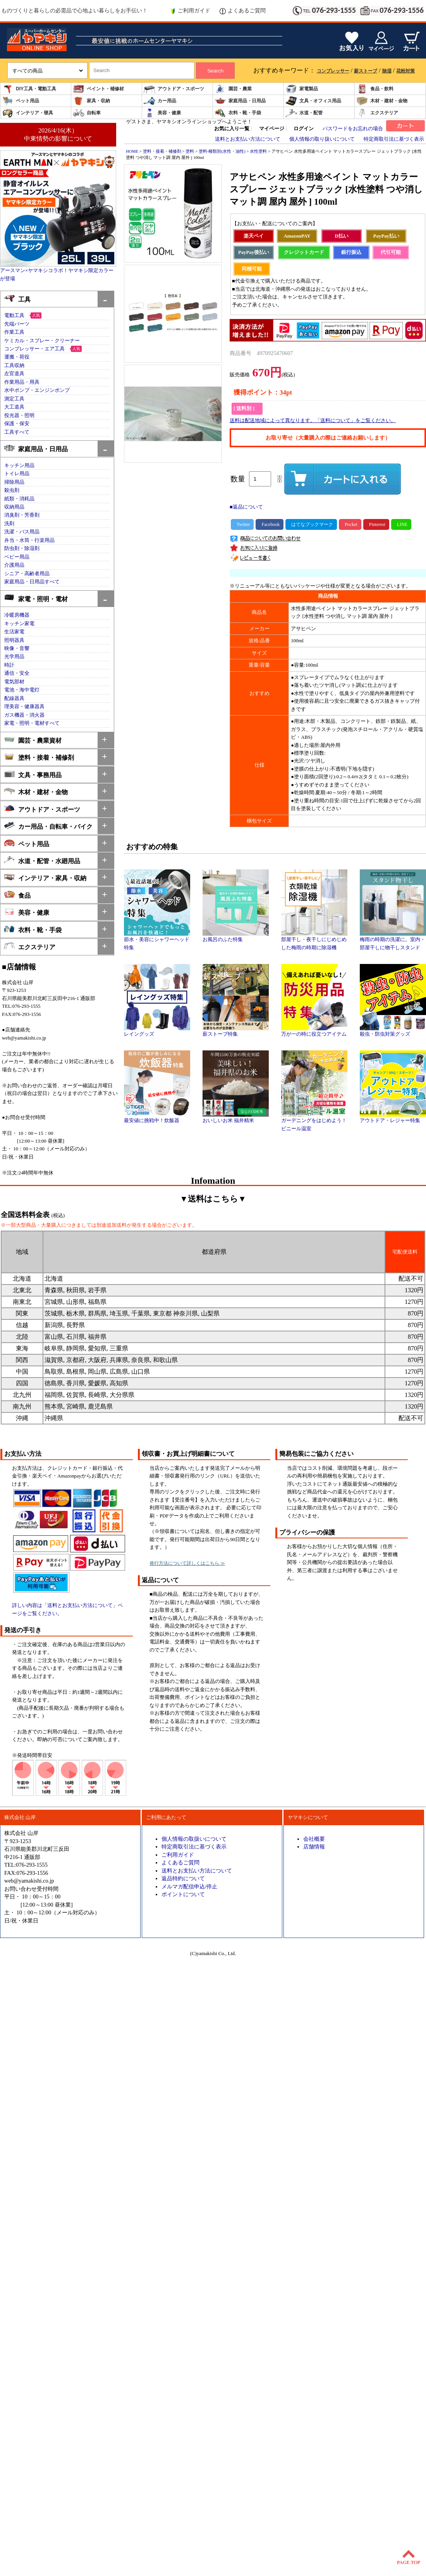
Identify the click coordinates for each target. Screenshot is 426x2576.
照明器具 (14, 640)
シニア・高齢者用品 (27, 573)
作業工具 (14, 332)
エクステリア (377, 113)
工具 (17, 299)
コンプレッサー (333, 71)
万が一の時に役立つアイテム (314, 1031)
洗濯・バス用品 (22, 532)
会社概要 (314, 1839)
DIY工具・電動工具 (29, 88)
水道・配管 (304, 113)
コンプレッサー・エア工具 (34, 349)
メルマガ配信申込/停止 (189, 1886)
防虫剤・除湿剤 (22, 548)
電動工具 (14, 315)
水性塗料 (258, 151)
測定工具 (14, 399)
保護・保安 (16, 423)
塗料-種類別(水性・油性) (222, 151)
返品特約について (183, 1878)
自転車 (87, 113)
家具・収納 (91, 101)
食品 (17, 895)
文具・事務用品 (33, 774)
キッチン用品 (19, 465)
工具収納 (14, 365)
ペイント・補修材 (98, 88)
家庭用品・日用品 (240, 101)
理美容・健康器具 (24, 706)
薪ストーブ (365, 71)
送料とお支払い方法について (247, 139)
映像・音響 (16, 648)
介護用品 (14, 565)
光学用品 (14, 656)
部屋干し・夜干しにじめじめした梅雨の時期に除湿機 (314, 940)
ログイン (304, 128)
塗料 (190, 151)
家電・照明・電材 (36, 598)
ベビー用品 (16, 557)
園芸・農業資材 (33, 740)
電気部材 (14, 682)
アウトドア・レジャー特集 (393, 1117)
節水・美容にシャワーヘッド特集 (157, 940)
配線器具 (14, 698)
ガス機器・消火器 (24, 715)
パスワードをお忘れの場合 (353, 128)
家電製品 (301, 88)
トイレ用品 (16, 473)
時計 (9, 665)
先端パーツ (16, 324)
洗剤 (9, 523)
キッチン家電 (19, 623)
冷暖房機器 (16, 615)
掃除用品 (14, 482)
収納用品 (14, 507)
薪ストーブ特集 (236, 1031)
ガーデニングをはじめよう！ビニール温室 (314, 1121)
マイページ (271, 128)
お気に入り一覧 (231, 128)
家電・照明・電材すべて (32, 723)
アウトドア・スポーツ (174, 88)
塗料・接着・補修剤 (39, 757)
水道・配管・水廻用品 (42, 860)
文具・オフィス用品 (313, 101)
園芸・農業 (233, 88)
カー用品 (160, 101)
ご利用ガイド (190, 10)
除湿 (387, 71)
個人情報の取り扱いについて (322, 139)
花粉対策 (405, 71)
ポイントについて (183, 1894)
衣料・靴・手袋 (238, 113)
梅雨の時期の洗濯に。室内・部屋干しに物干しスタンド (393, 940)
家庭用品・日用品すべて (32, 582)
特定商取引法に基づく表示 (394, 139)
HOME (132, 151)
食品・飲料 (374, 88)
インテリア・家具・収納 (45, 877)
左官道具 (14, 373)
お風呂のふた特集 (236, 936)
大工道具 (14, 407)
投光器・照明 (19, 415)
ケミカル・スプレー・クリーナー (42, 340)
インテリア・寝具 (27, 113)
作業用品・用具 (22, 382)
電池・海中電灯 (22, 690)
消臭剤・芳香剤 (22, 515)
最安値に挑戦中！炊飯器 (157, 1117)
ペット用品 (20, 101)
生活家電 (14, 632)
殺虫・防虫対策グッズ (393, 1031)
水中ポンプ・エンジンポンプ (37, 390)
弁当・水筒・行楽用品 (29, 540)
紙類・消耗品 (19, 499)
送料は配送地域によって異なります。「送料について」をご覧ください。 (313, 420)
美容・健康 (162, 113)
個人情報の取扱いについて (194, 1839)
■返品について (246, 507)
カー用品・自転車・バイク (48, 826)
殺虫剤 (11, 490)
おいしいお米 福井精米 (236, 1117)
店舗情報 (314, 1846)
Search (215, 71)
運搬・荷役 (16, 357)
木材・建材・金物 (381, 101)
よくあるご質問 (243, 10)
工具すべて (16, 432)
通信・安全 (16, 673)
